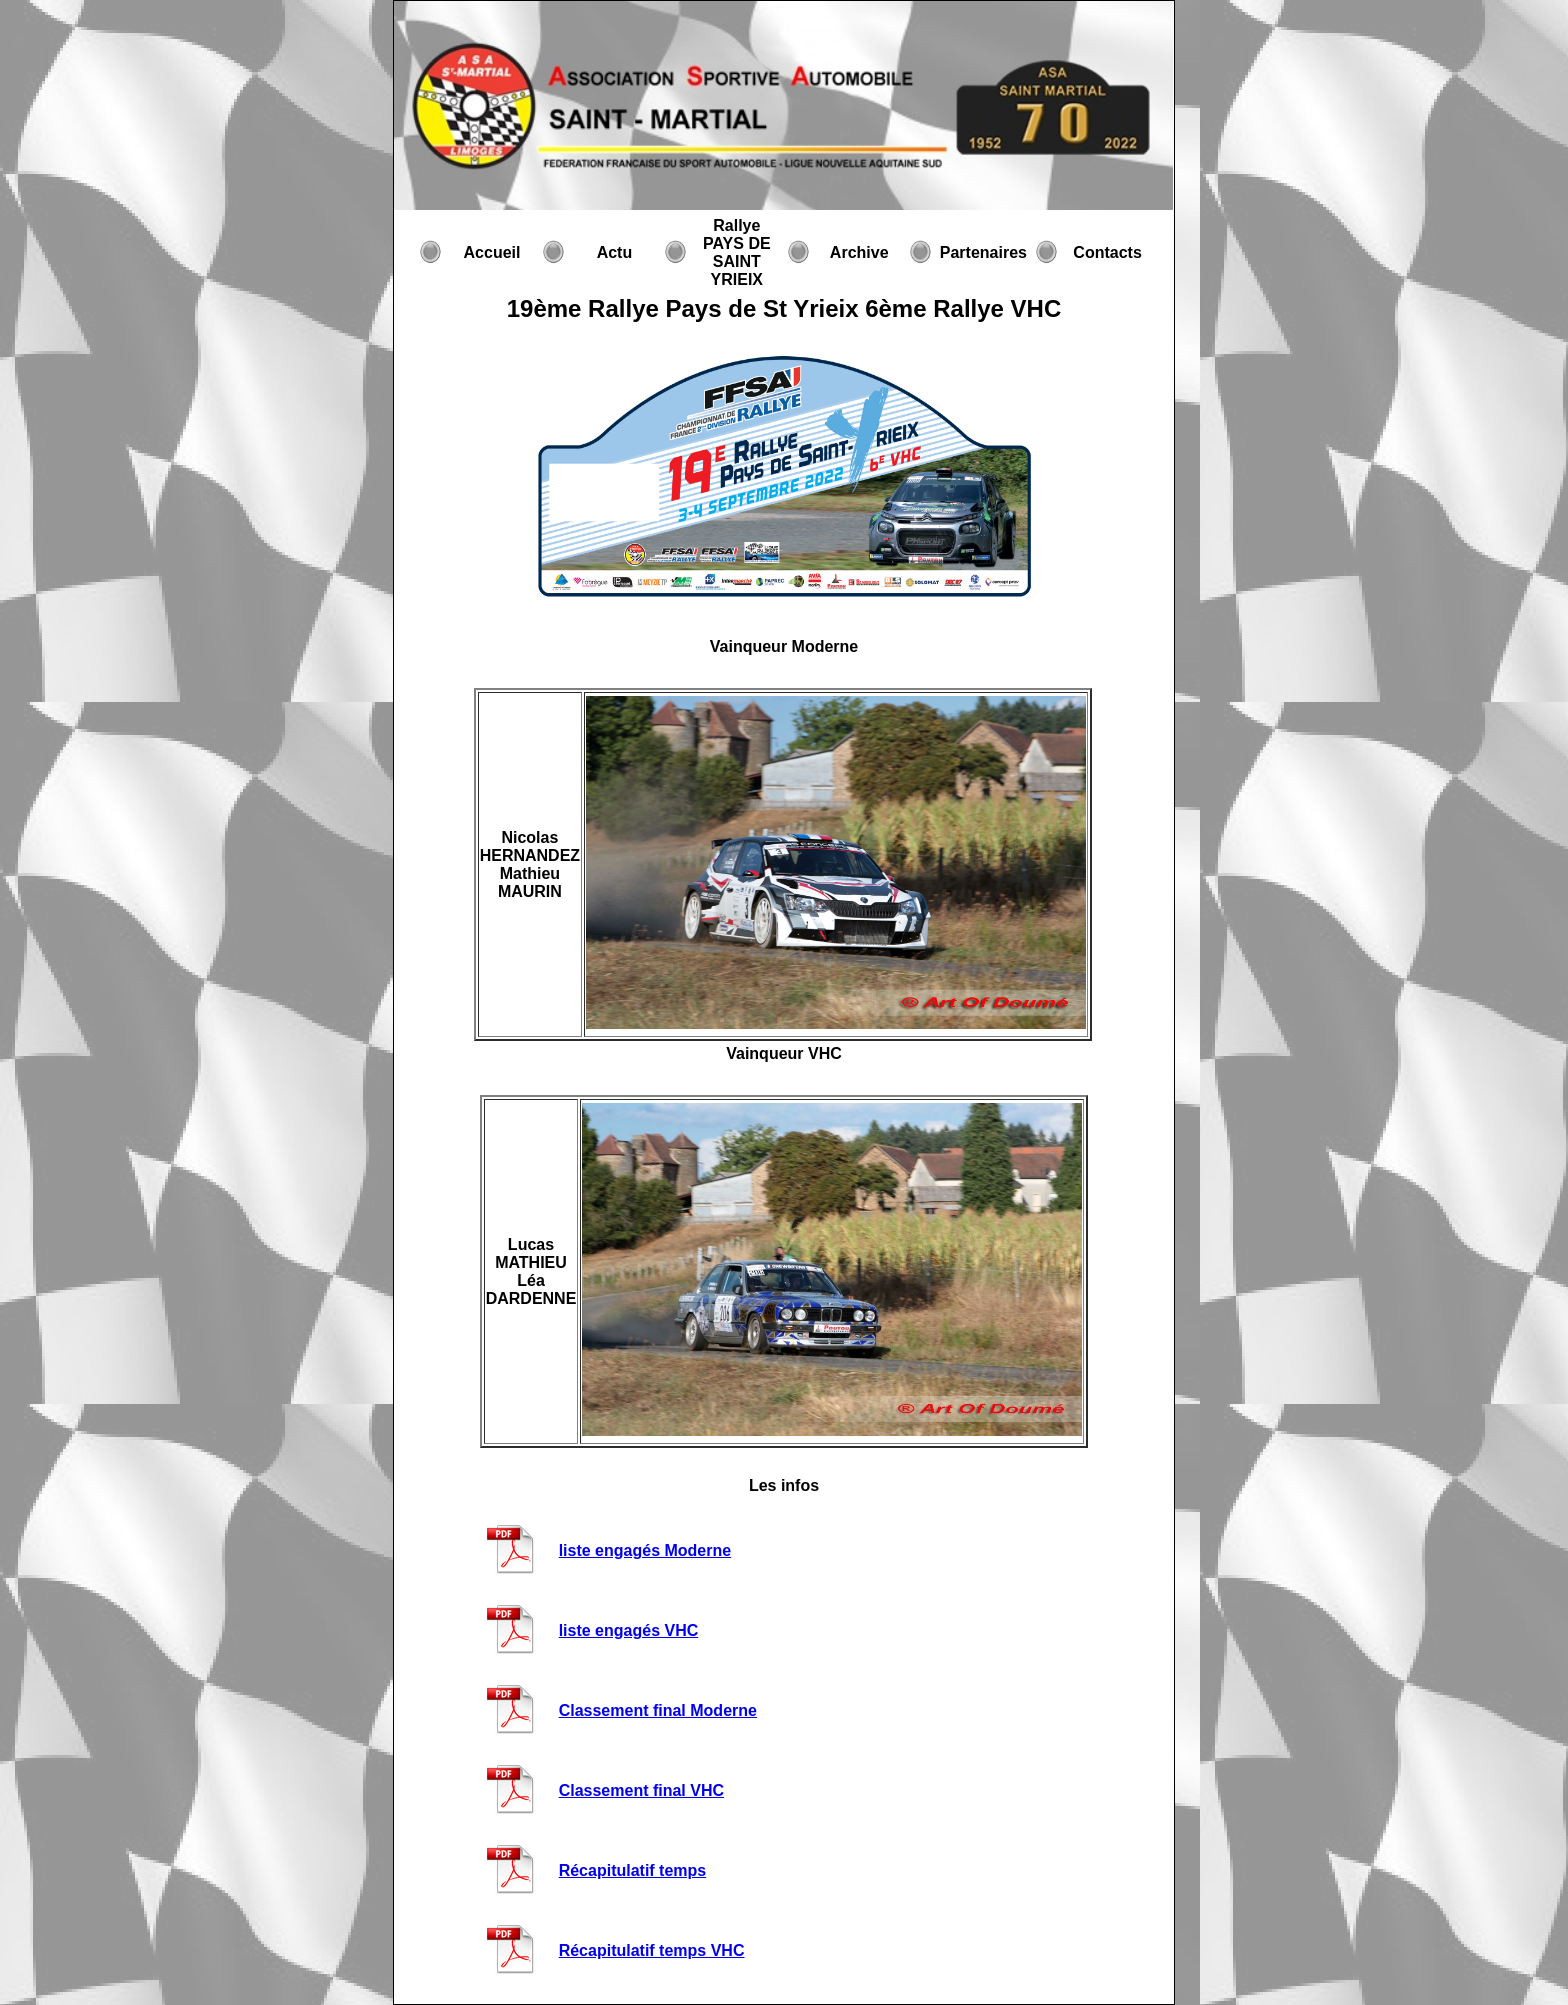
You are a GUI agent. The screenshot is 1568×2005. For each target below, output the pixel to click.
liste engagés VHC (629, 1630)
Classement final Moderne (658, 1710)
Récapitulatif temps (633, 1870)
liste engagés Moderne (645, 1550)
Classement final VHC (641, 1790)
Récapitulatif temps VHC (652, 1950)
